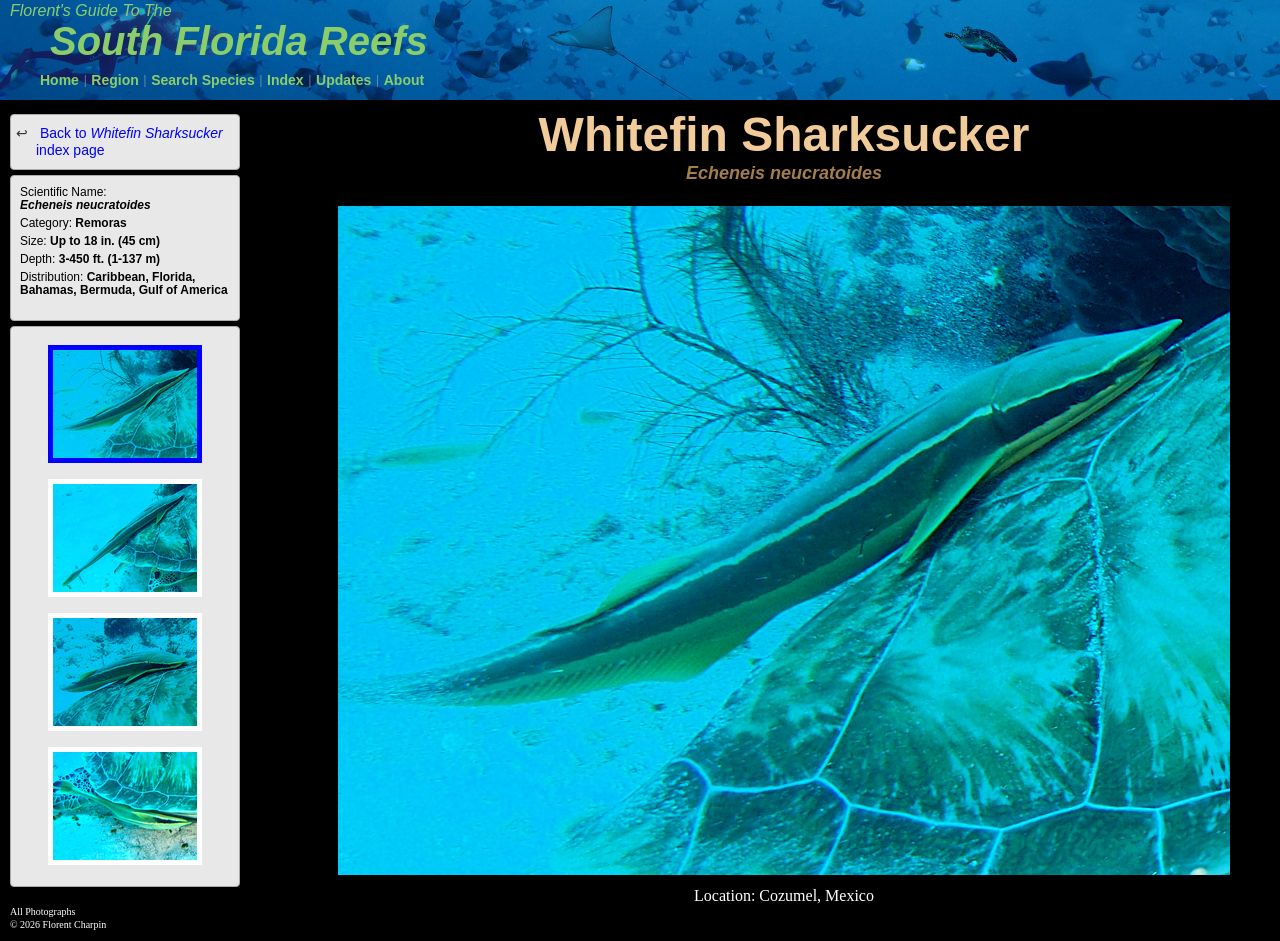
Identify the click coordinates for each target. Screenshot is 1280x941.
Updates (343, 80)
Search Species (203, 80)
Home (59, 80)
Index (285, 80)
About (404, 80)
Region (114, 80)
